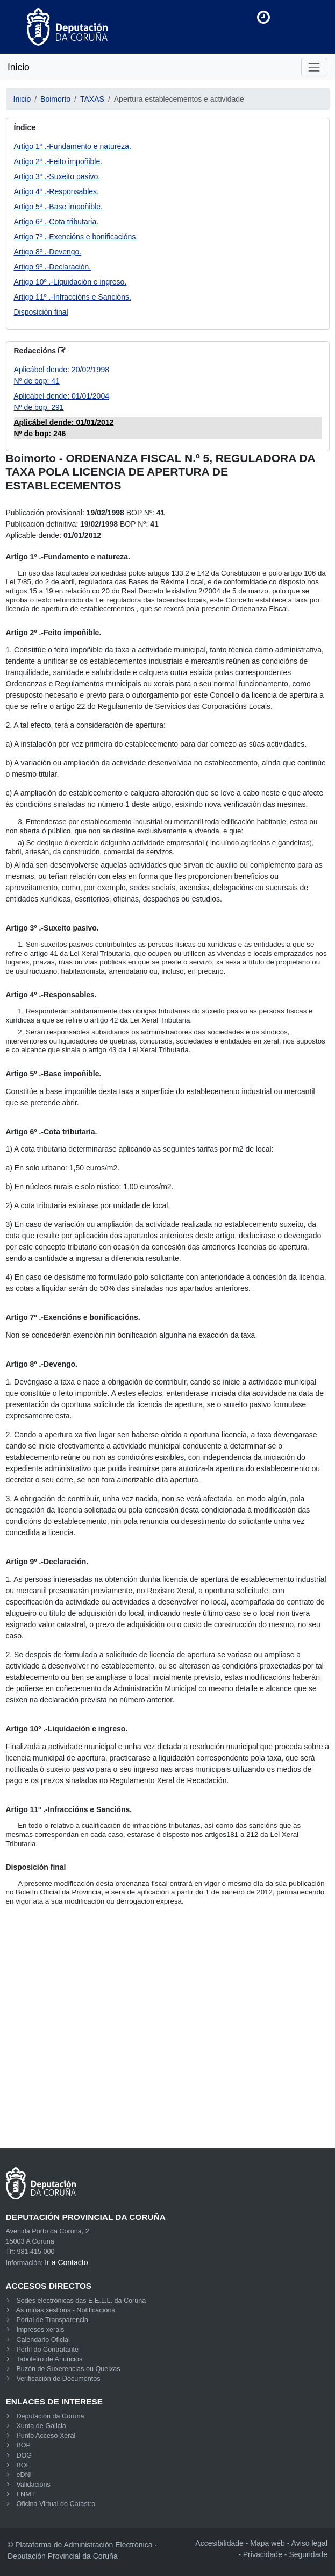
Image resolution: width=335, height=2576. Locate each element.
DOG (24, 2455)
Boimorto (55, 99)
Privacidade (262, 2554)
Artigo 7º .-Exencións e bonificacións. (76, 236)
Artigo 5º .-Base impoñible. (58, 206)
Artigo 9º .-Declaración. (52, 266)
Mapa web (267, 2543)
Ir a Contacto (66, 2262)
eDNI (24, 2475)
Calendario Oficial (42, 2340)
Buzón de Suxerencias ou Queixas (68, 2369)
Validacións (33, 2484)
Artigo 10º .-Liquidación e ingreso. (70, 282)
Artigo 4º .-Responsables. (56, 191)
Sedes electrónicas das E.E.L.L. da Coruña (81, 2300)
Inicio (19, 67)
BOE (23, 2465)
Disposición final (41, 312)
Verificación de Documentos (58, 2378)
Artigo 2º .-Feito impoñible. (58, 161)
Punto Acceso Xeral (45, 2435)
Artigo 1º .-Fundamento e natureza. (72, 146)
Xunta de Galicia (41, 2426)
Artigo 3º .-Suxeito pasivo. (57, 176)
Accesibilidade (219, 2543)
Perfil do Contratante (47, 2349)
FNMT (25, 2494)
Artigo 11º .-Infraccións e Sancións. (72, 297)
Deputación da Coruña (50, 2416)
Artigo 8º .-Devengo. (48, 251)
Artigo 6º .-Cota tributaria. (56, 221)
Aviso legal (309, 2543)
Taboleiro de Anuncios (49, 2359)
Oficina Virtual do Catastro (55, 2504)
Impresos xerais (40, 2329)
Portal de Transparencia (52, 2320)
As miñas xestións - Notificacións (65, 2310)
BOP (23, 2445)
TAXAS (92, 99)
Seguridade (308, 2554)
